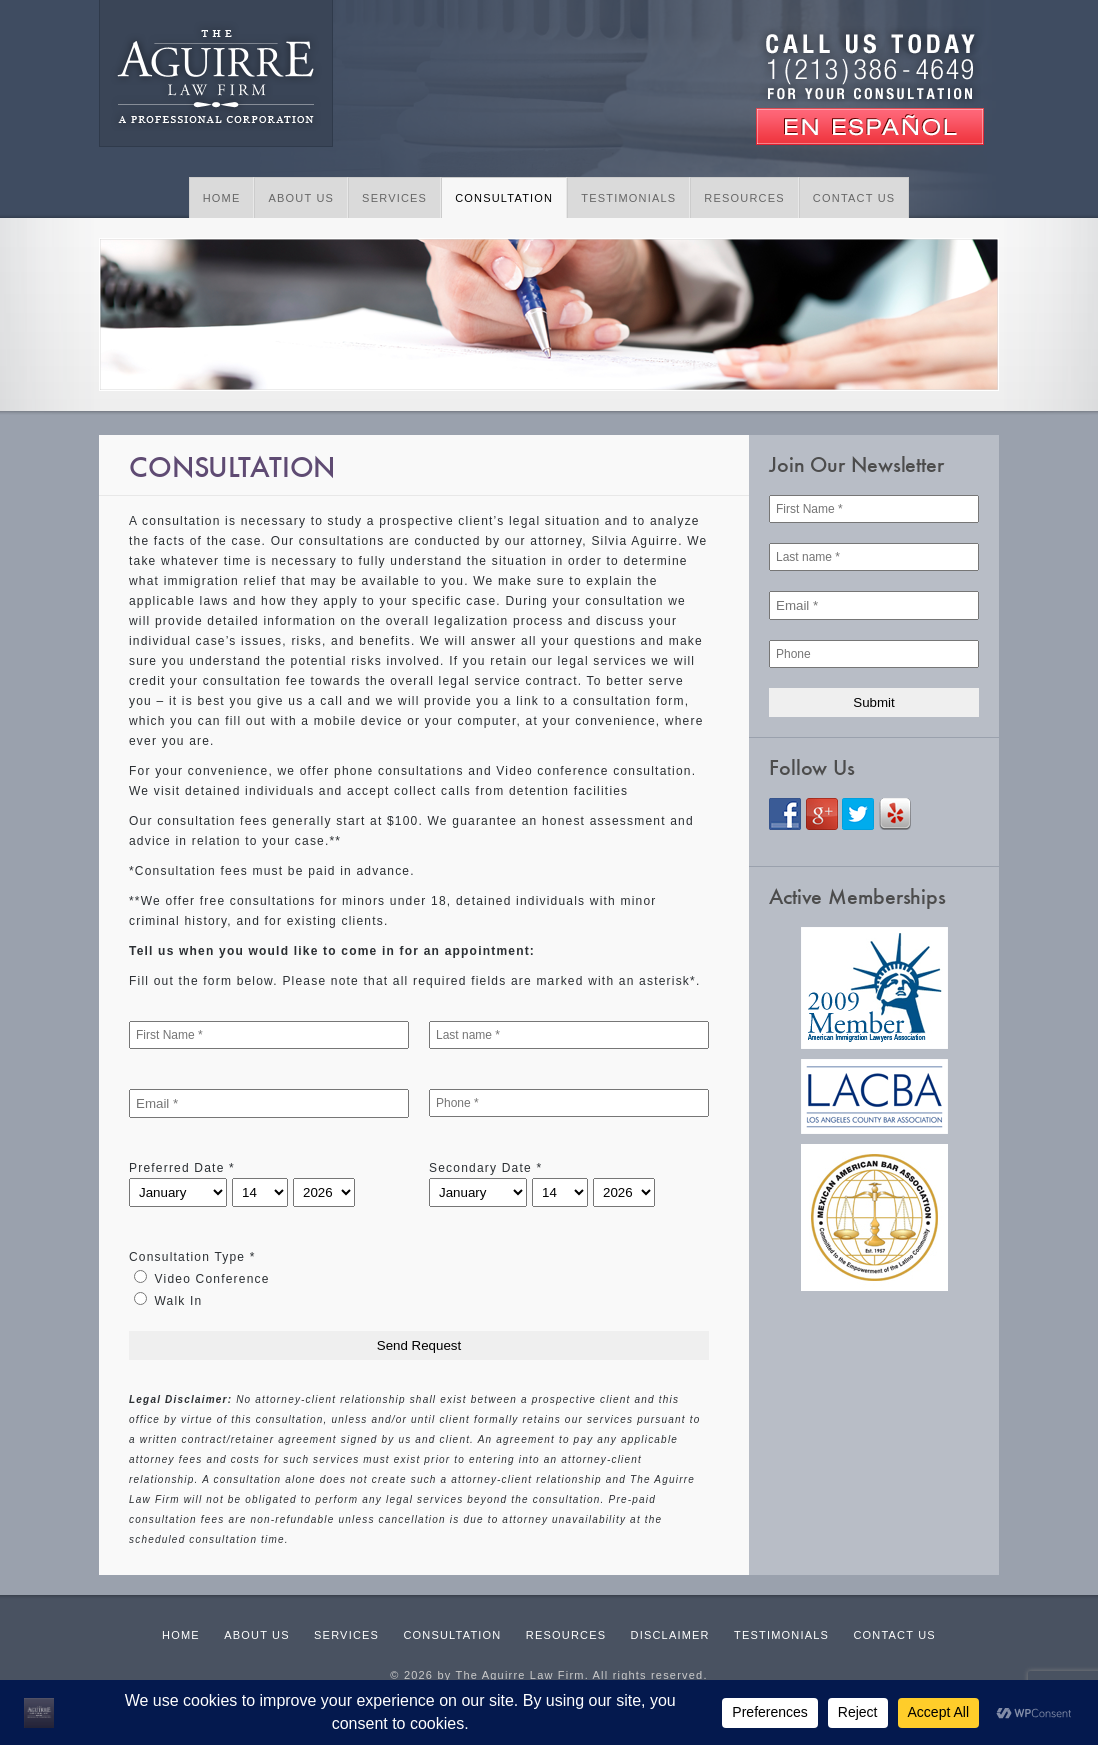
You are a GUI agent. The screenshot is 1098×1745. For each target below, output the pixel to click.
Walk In (168, 1300)
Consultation (504, 198)
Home (222, 198)
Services (394, 198)
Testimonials (628, 198)
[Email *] (269, 1103)
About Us (301, 198)
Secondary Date (485, 1168)
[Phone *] (569, 1103)
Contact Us (854, 198)
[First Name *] (269, 1035)
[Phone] (874, 654)
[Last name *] (569, 1035)
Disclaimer (670, 1635)
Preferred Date (182, 1168)
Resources (744, 198)
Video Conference (202, 1278)
